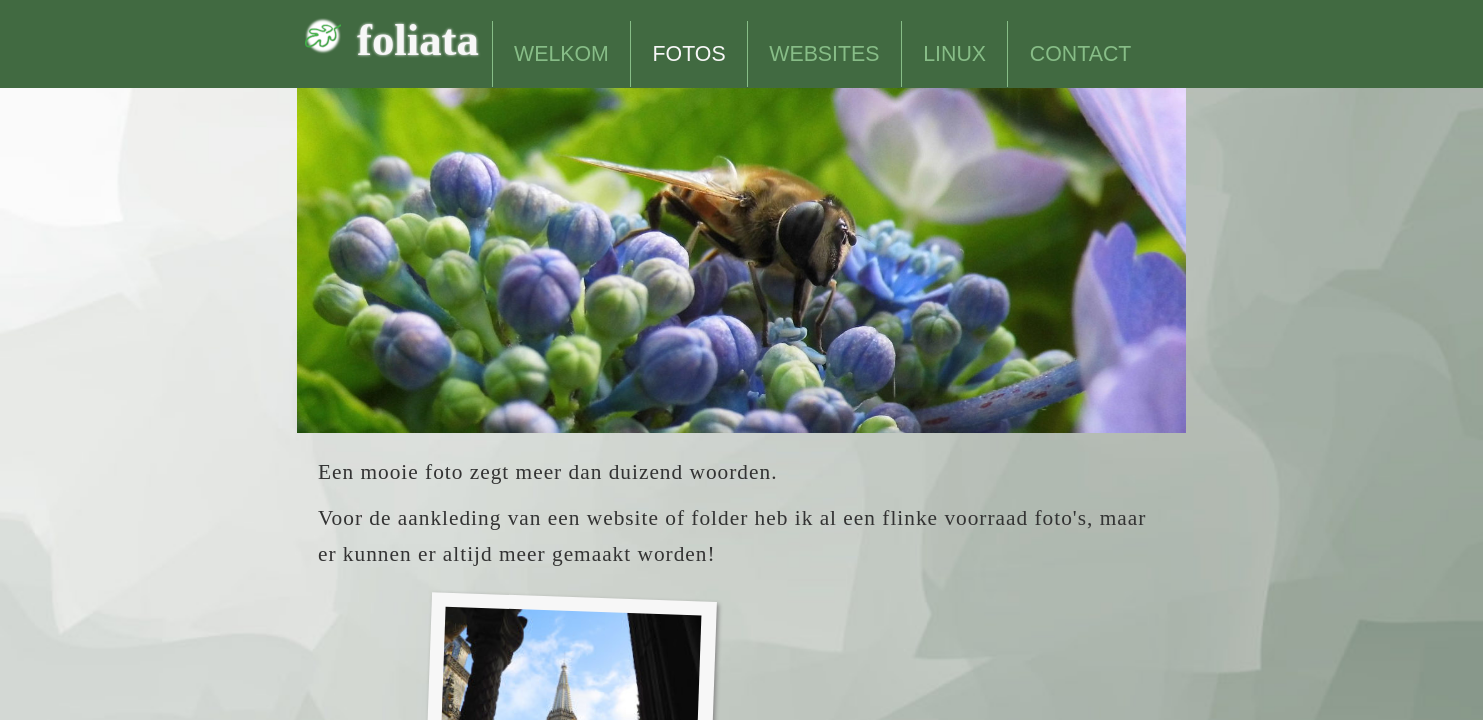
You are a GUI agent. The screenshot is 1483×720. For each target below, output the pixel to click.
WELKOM (561, 54)
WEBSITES (824, 54)
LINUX (954, 54)
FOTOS (689, 54)
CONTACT (1081, 54)
